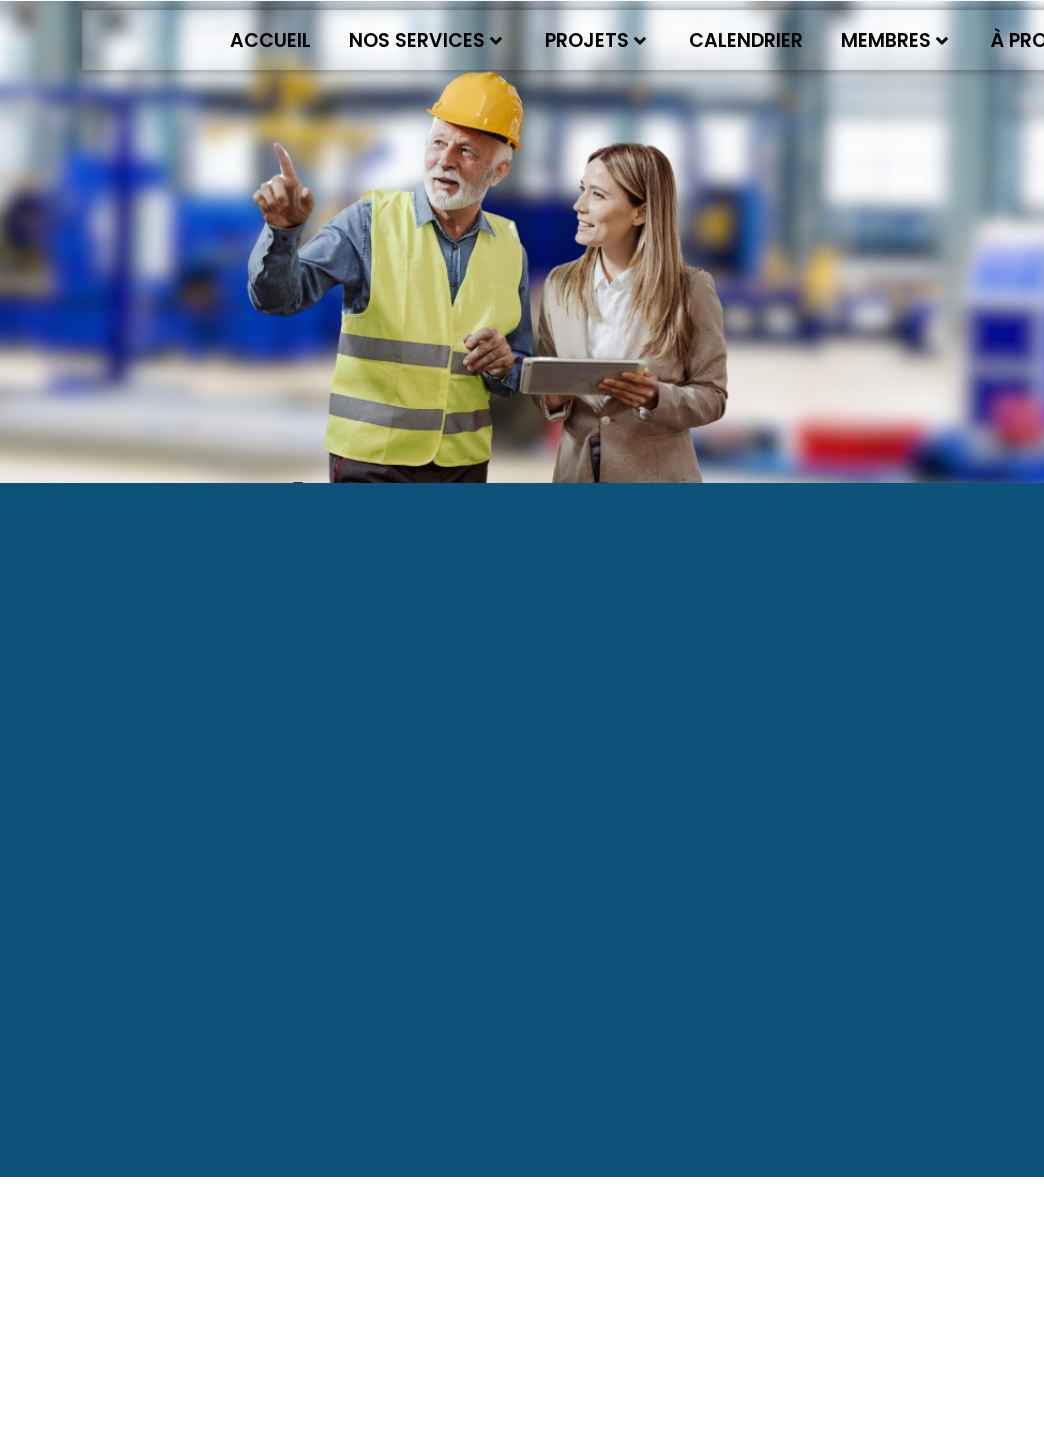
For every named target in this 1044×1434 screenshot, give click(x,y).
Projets (595, 40)
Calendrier (746, 40)
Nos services (425, 40)
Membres (894, 40)
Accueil (270, 40)
